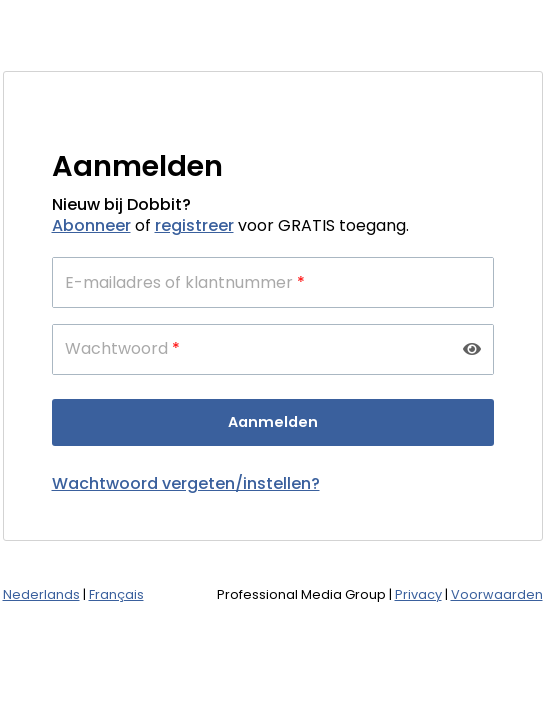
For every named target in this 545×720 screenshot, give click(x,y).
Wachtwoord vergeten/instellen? (186, 483)
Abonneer (91, 225)
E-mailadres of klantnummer (185, 283)
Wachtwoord (122, 349)
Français (116, 594)
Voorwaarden (497, 594)
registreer (194, 225)
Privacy (418, 594)
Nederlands (41, 594)
